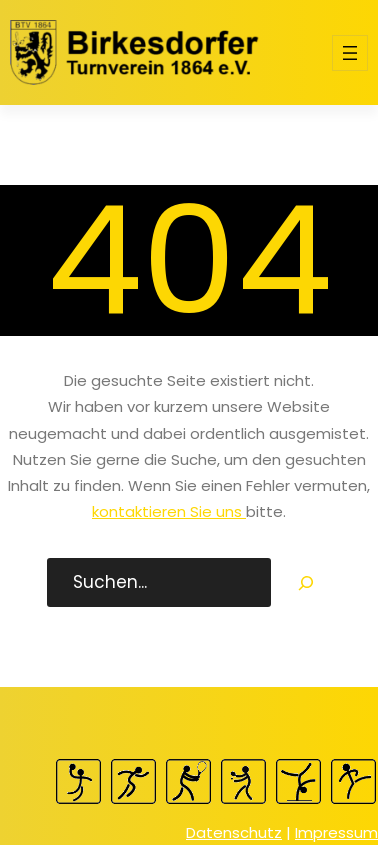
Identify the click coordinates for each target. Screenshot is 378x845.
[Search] (306, 583)
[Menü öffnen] (350, 53)
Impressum (336, 832)
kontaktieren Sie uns (169, 511)
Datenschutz (234, 832)
